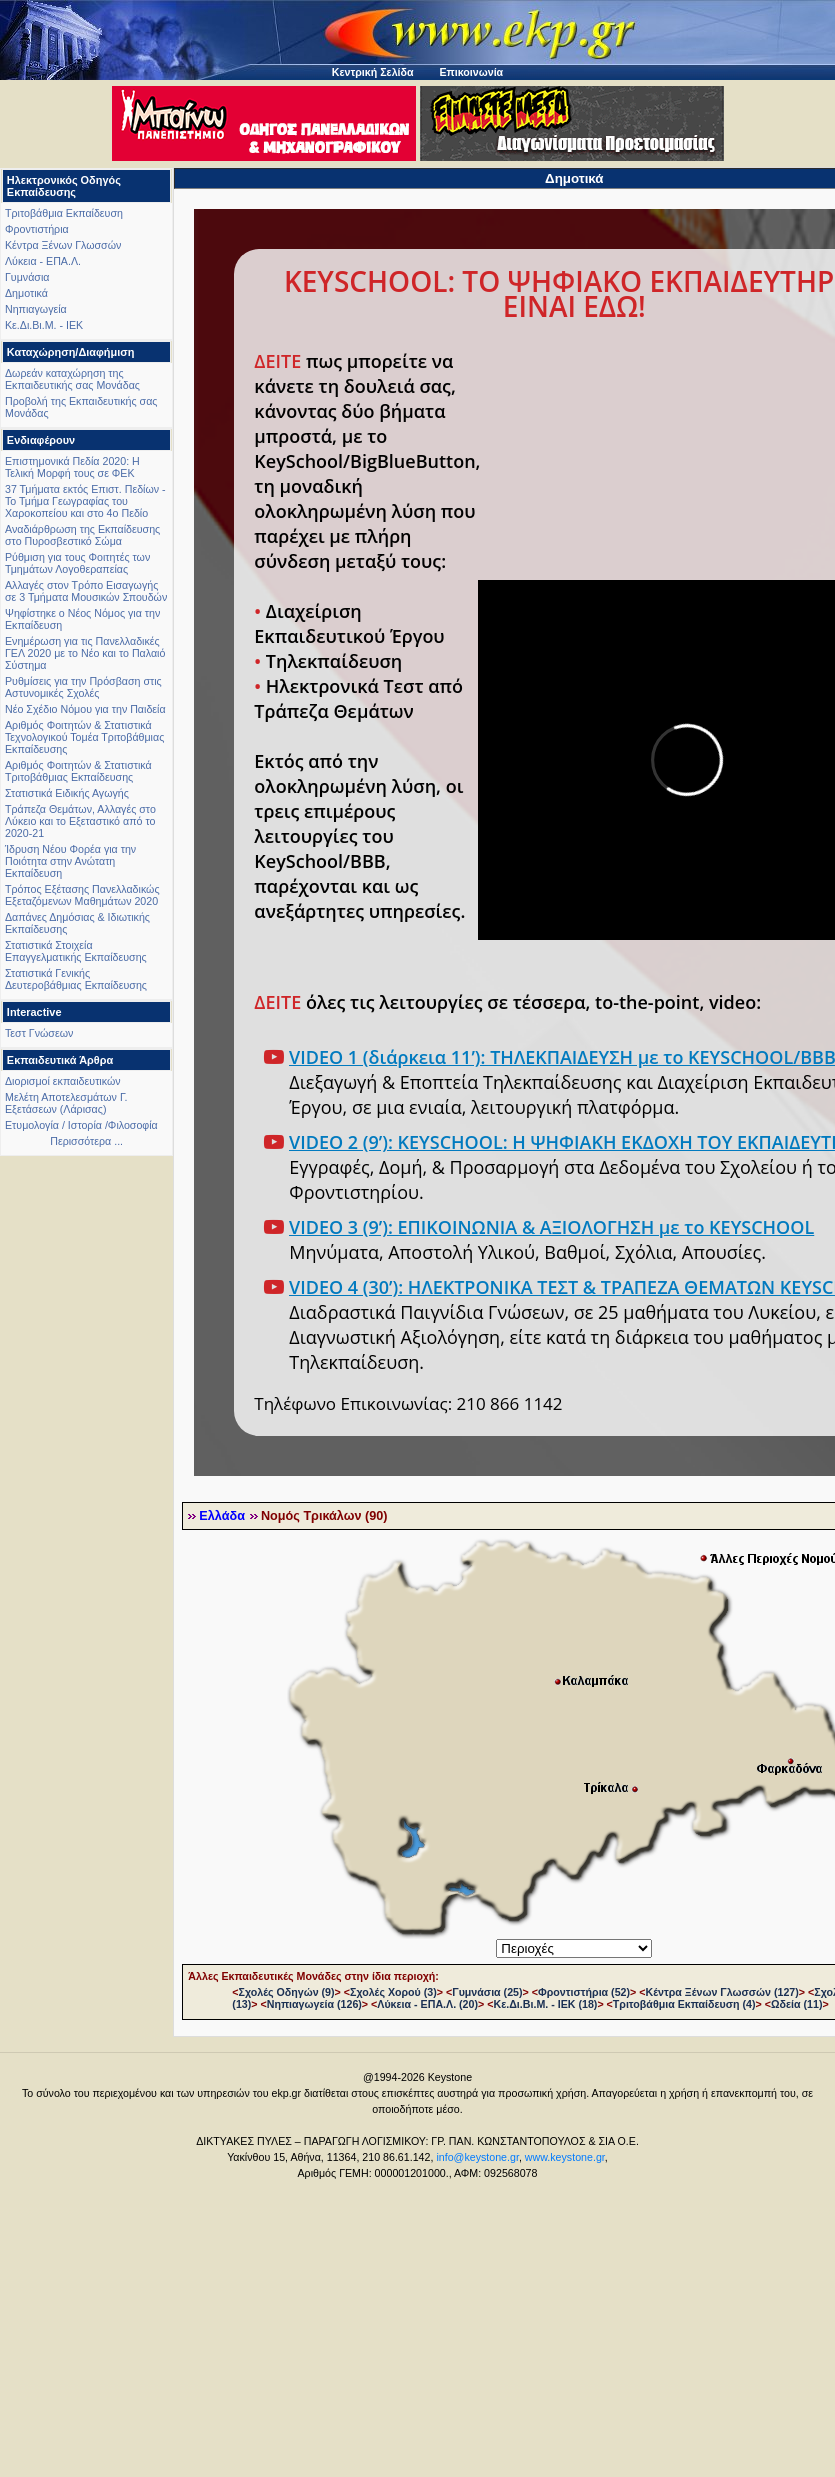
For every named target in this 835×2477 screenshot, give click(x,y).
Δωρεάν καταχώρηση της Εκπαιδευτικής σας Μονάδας (72, 379)
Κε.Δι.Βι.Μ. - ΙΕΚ (44, 325)
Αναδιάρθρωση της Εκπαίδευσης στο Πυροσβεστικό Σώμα (82, 535)
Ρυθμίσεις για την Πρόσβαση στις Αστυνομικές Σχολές (83, 687)
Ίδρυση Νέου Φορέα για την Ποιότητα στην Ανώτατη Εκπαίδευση (70, 861)
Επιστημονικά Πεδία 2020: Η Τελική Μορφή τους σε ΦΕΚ (72, 467)
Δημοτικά (26, 293)
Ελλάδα (222, 1516)
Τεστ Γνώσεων (39, 1033)
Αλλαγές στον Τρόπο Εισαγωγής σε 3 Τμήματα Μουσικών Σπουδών (86, 591)
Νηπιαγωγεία (36, 309)
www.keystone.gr (565, 2157)
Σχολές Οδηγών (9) (287, 1992)
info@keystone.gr (477, 2157)
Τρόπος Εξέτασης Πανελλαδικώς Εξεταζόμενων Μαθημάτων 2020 (82, 895)
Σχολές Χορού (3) (393, 1992)
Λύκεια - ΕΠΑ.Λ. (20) (427, 2004)
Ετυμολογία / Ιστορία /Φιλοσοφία (81, 1125)
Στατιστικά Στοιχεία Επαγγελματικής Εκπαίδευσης (76, 951)
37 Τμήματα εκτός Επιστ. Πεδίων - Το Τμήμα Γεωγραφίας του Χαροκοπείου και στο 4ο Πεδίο (85, 501)
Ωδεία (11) (797, 2004)
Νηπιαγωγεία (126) (314, 2004)
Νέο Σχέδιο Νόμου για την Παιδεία (85, 709)
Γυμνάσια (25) (487, 1992)
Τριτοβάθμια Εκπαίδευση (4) (684, 2004)
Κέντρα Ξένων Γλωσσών (63, 245)
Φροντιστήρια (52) (584, 1992)
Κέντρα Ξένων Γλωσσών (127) (722, 1992)
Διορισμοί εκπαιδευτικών (63, 1081)
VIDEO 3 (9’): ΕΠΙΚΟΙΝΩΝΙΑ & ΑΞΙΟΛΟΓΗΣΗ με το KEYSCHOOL (551, 1227)
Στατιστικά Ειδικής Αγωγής (67, 793)
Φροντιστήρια (37, 229)
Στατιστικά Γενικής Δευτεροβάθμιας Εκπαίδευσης (76, 979)
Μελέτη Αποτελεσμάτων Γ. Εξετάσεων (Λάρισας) (66, 1103)
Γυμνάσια (27, 277)
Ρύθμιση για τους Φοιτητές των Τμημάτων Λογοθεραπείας (77, 563)
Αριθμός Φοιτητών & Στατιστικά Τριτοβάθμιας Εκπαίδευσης (78, 771)
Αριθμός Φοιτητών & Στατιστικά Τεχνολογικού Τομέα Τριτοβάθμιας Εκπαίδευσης (84, 737)
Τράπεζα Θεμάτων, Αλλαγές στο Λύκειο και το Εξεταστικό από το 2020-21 (80, 821)
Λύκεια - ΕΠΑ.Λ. (43, 261)
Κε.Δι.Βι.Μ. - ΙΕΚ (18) (545, 2004)
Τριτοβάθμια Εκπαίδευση (64, 213)
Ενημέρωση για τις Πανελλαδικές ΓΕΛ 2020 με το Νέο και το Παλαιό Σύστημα (85, 653)
